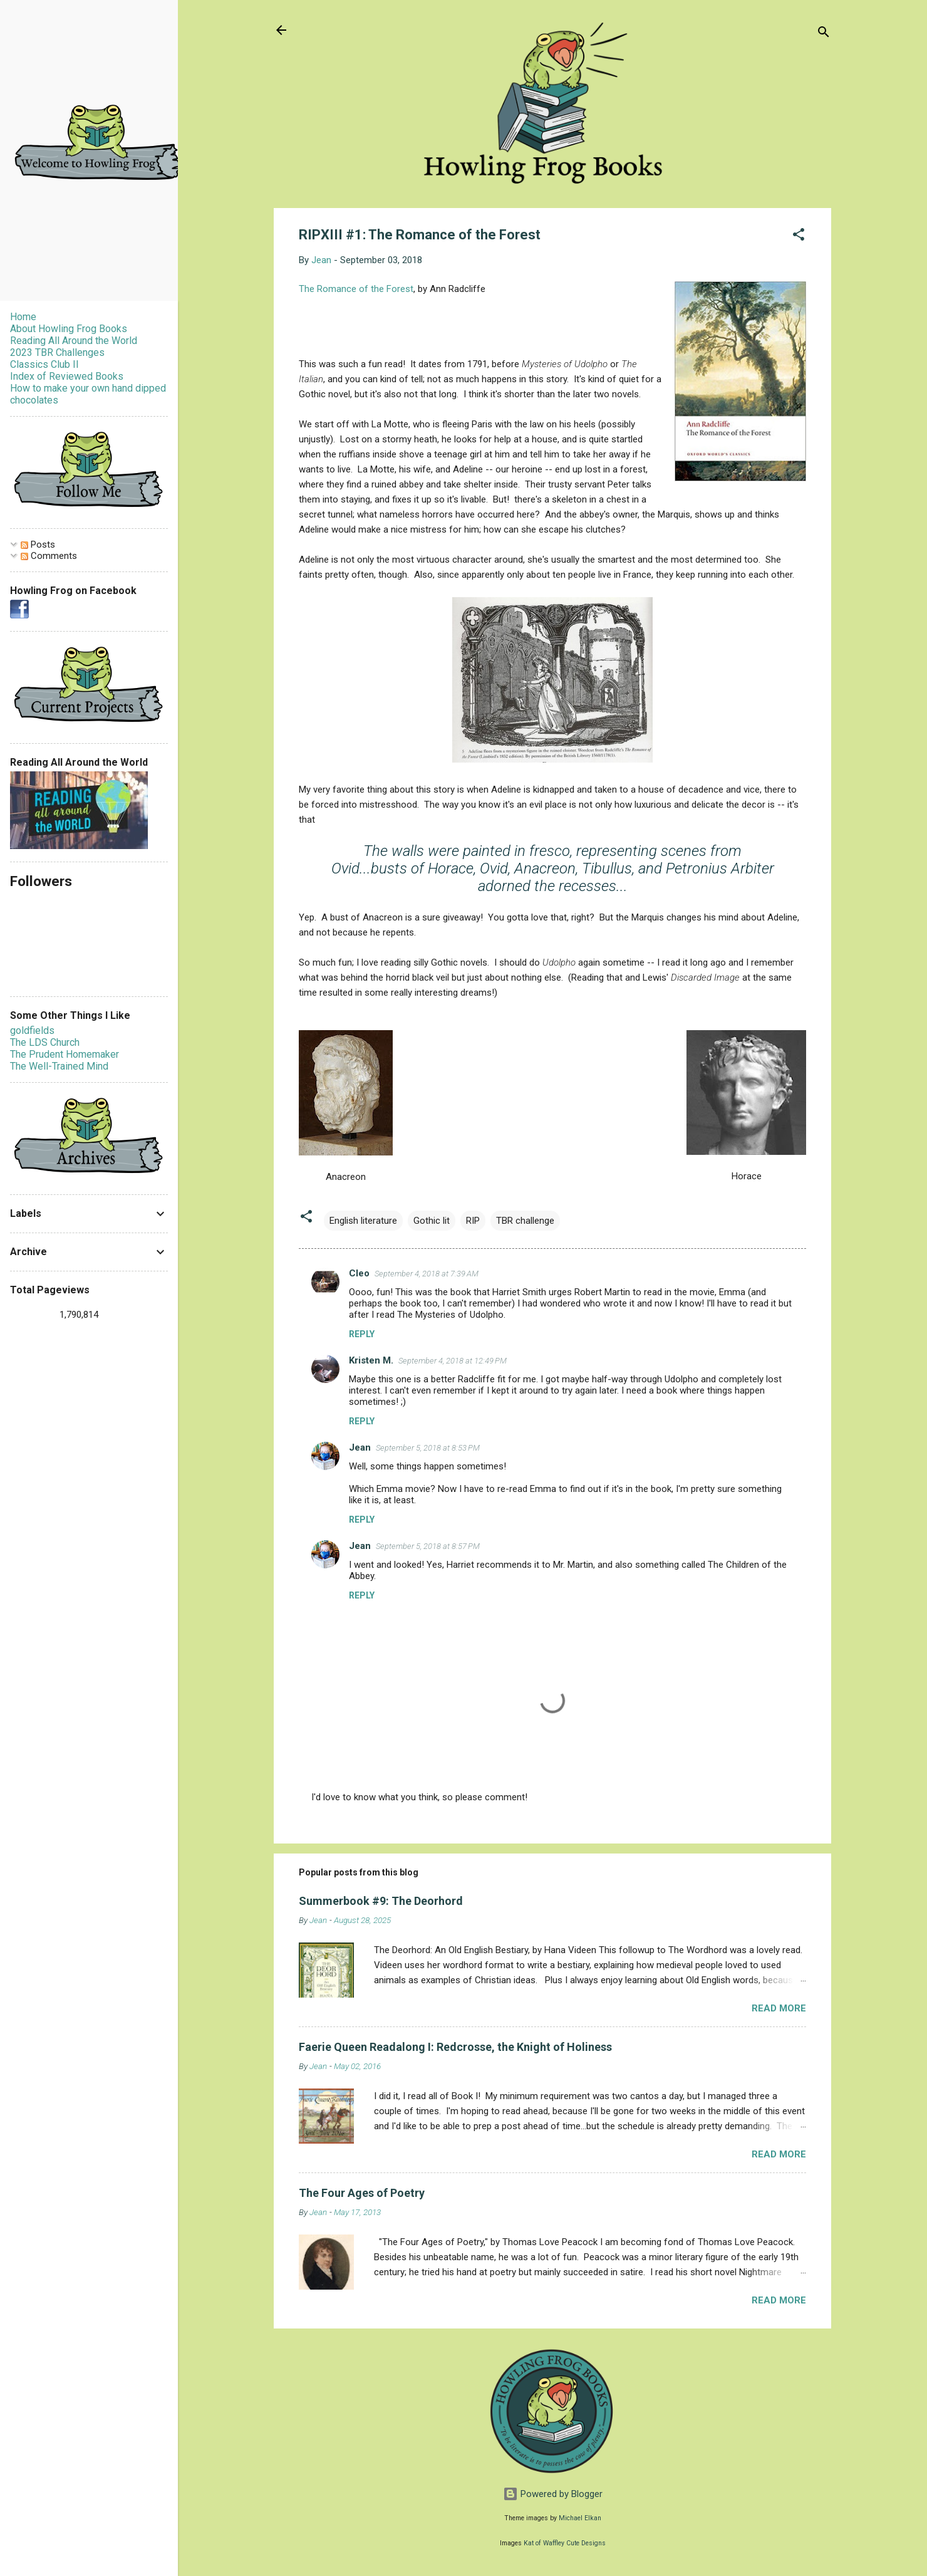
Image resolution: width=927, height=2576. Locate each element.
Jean (360, 1447)
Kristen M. (371, 1360)
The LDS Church (45, 1042)
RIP (473, 1220)
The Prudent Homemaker (64, 1054)
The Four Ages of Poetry (362, 2192)
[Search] (823, 34)
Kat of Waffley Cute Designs (565, 2543)
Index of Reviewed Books (66, 376)
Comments (49, 555)
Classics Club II (44, 364)
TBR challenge (525, 1220)
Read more (779, 2008)
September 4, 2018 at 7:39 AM (427, 1273)
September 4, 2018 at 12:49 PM (452, 1360)
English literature (363, 1220)
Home (23, 317)
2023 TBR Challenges (57, 352)
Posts (38, 544)
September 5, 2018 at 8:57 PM (428, 1546)
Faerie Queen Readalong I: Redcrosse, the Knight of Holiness (455, 2046)
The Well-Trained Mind (59, 1066)
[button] (798, 236)
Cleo (359, 1273)
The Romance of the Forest (356, 289)
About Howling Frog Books (68, 329)
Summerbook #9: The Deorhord (381, 1900)
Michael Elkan (580, 2518)
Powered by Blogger (553, 2494)
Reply (362, 1334)
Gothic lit (431, 1220)
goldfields (32, 1030)
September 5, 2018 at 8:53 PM (428, 1447)
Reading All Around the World (73, 341)
